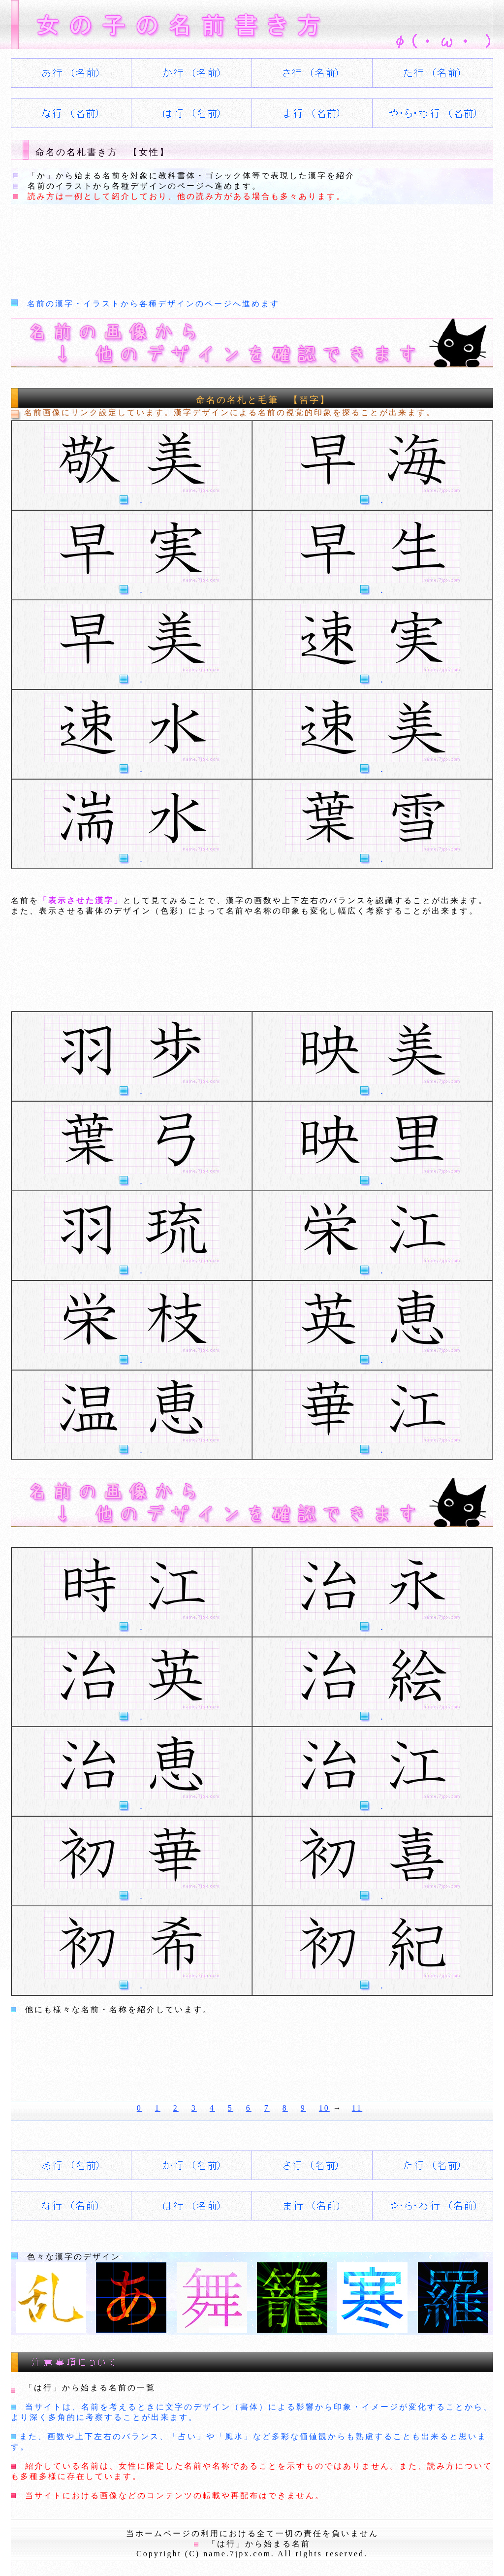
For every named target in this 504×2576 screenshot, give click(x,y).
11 (357, 2108)
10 (324, 2108)
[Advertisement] (190, 244)
